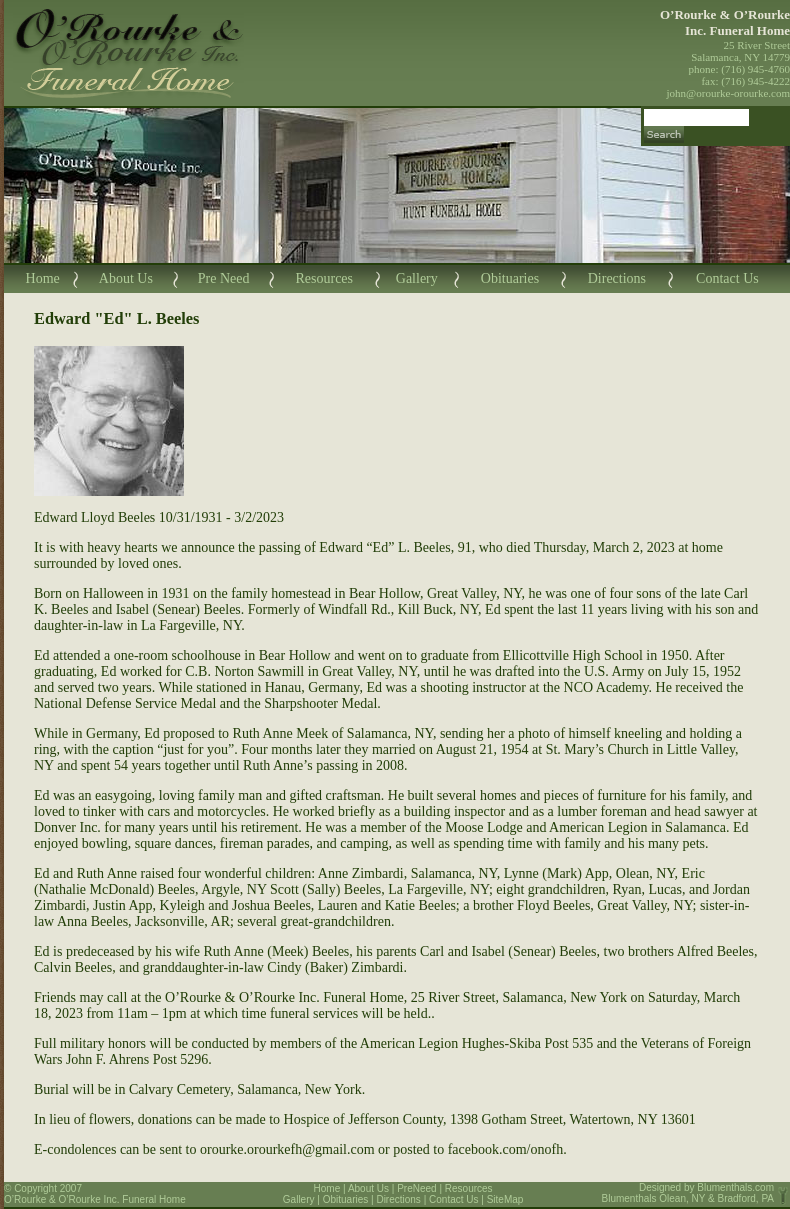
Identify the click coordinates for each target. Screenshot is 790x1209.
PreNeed (416, 1188)
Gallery (417, 278)
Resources (324, 278)
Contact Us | (458, 1199)
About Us (126, 278)
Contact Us (727, 278)
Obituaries (510, 278)
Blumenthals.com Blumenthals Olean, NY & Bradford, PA (688, 1193)
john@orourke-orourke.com (728, 93)
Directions (617, 278)
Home (43, 278)
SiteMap (505, 1199)
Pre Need (224, 278)
